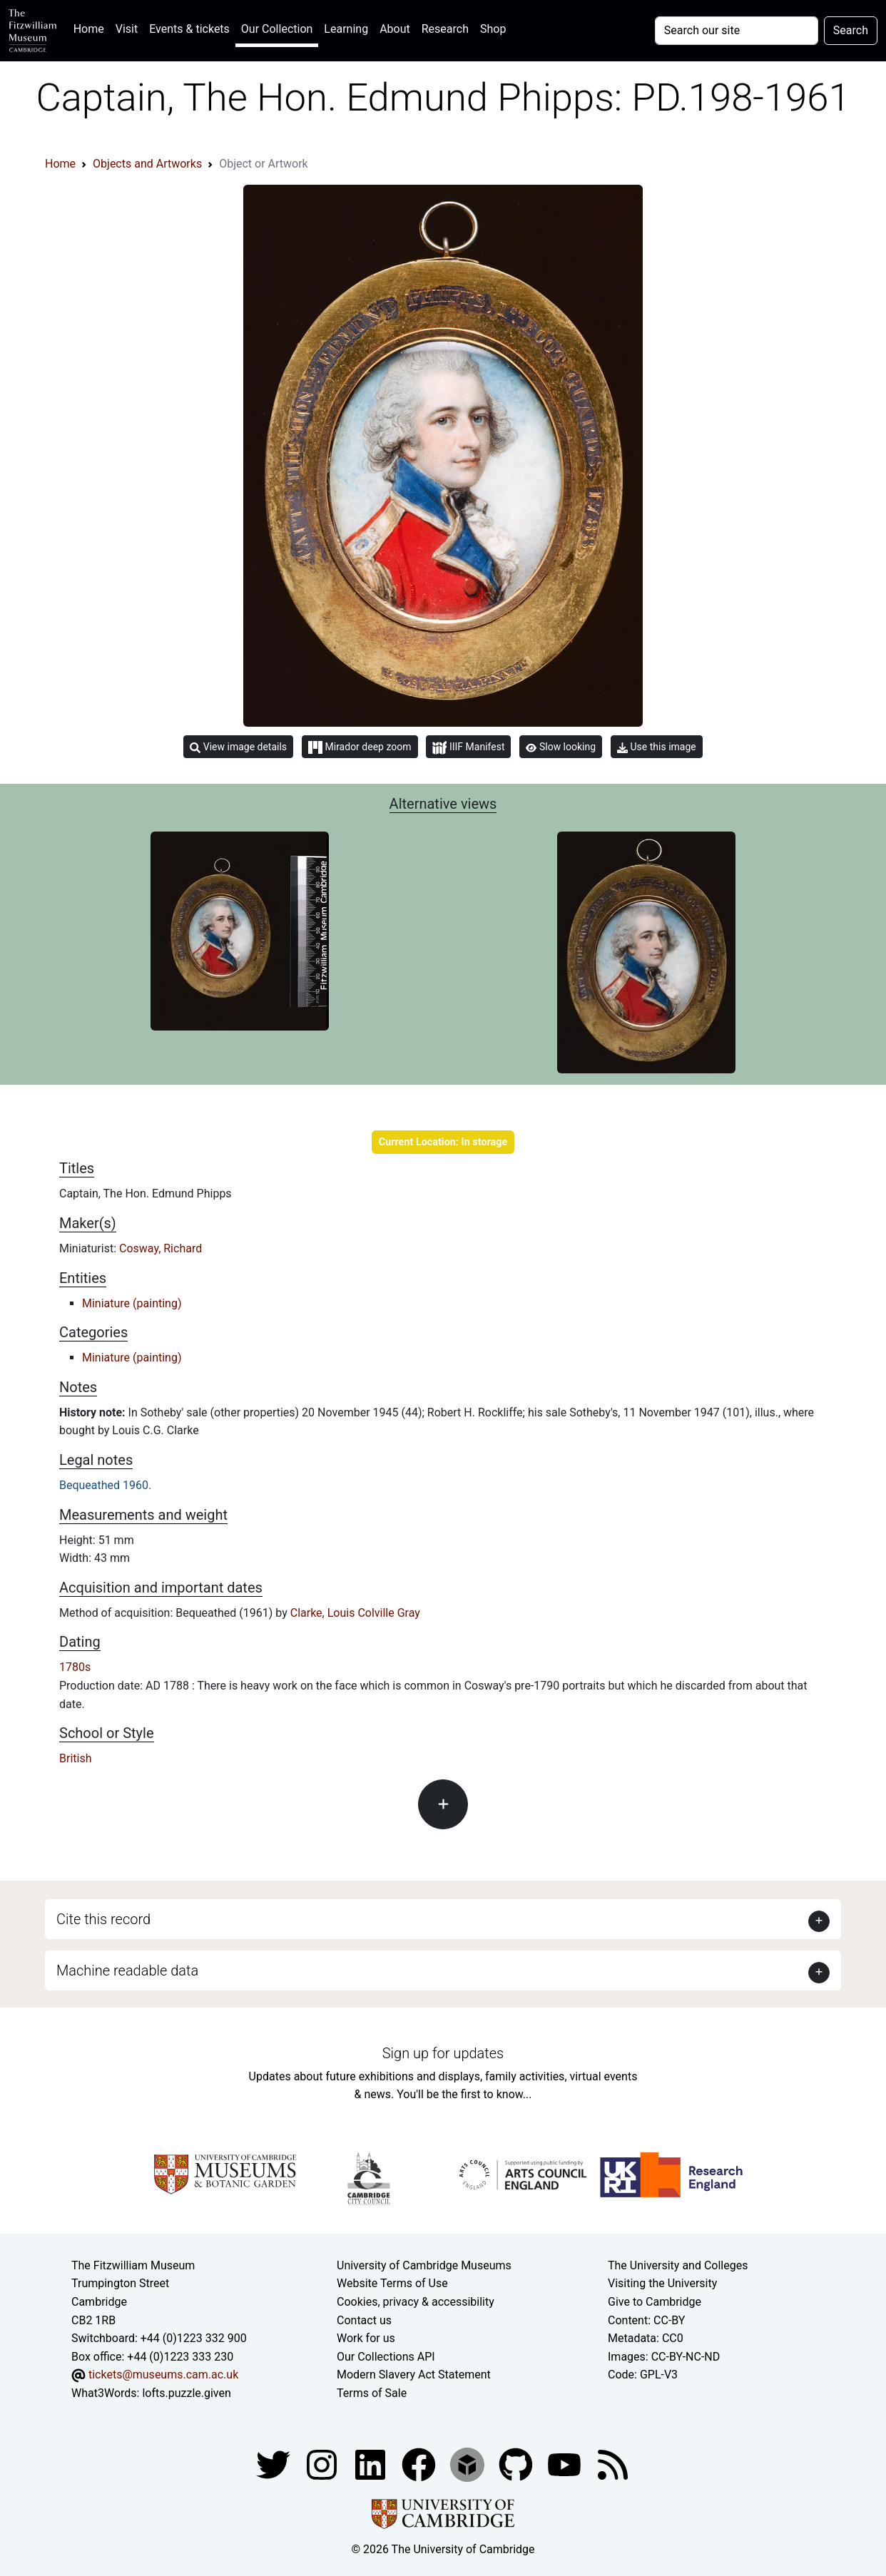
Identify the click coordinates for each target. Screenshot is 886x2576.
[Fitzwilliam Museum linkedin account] (420, 2464)
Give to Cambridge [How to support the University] (654, 2302)
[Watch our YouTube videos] (565, 2464)
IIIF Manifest (468, 748)
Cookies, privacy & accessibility (415, 2302)
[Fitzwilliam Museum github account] (517, 2464)
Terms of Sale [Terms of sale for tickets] (372, 2393)
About (395, 29)
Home (91, 27)
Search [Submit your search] (850, 30)
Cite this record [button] (103, 1919)
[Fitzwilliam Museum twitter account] (274, 2464)
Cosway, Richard (160, 1248)
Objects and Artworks (147, 163)
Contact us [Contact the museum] (364, 2320)
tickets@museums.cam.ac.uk (163, 2374)
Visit (127, 29)
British (75, 1758)
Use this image (656, 747)
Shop (493, 29)
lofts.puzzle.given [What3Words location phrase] (186, 2393)
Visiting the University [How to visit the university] (662, 2283)
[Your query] (736, 30)
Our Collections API (386, 2356)
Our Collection (276, 29)
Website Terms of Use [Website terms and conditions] (392, 2283)
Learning (346, 29)
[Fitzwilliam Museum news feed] (613, 2464)
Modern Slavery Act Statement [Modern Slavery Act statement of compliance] (414, 2374)
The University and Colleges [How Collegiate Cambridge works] (678, 2265)
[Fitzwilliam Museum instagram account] (323, 2464)
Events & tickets (189, 29)
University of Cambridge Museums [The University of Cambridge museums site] (424, 2265)
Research (445, 29)
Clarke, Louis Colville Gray (355, 1613)
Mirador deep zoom (359, 747)
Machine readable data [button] (127, 1970)
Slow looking (561, 746)
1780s (75, 1667)
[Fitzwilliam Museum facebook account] (371, 2464)
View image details (238, 747)
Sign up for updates (443, 2053)
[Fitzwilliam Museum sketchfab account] (468, 2464)
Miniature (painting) (131, 1303)
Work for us (366, 2338)
